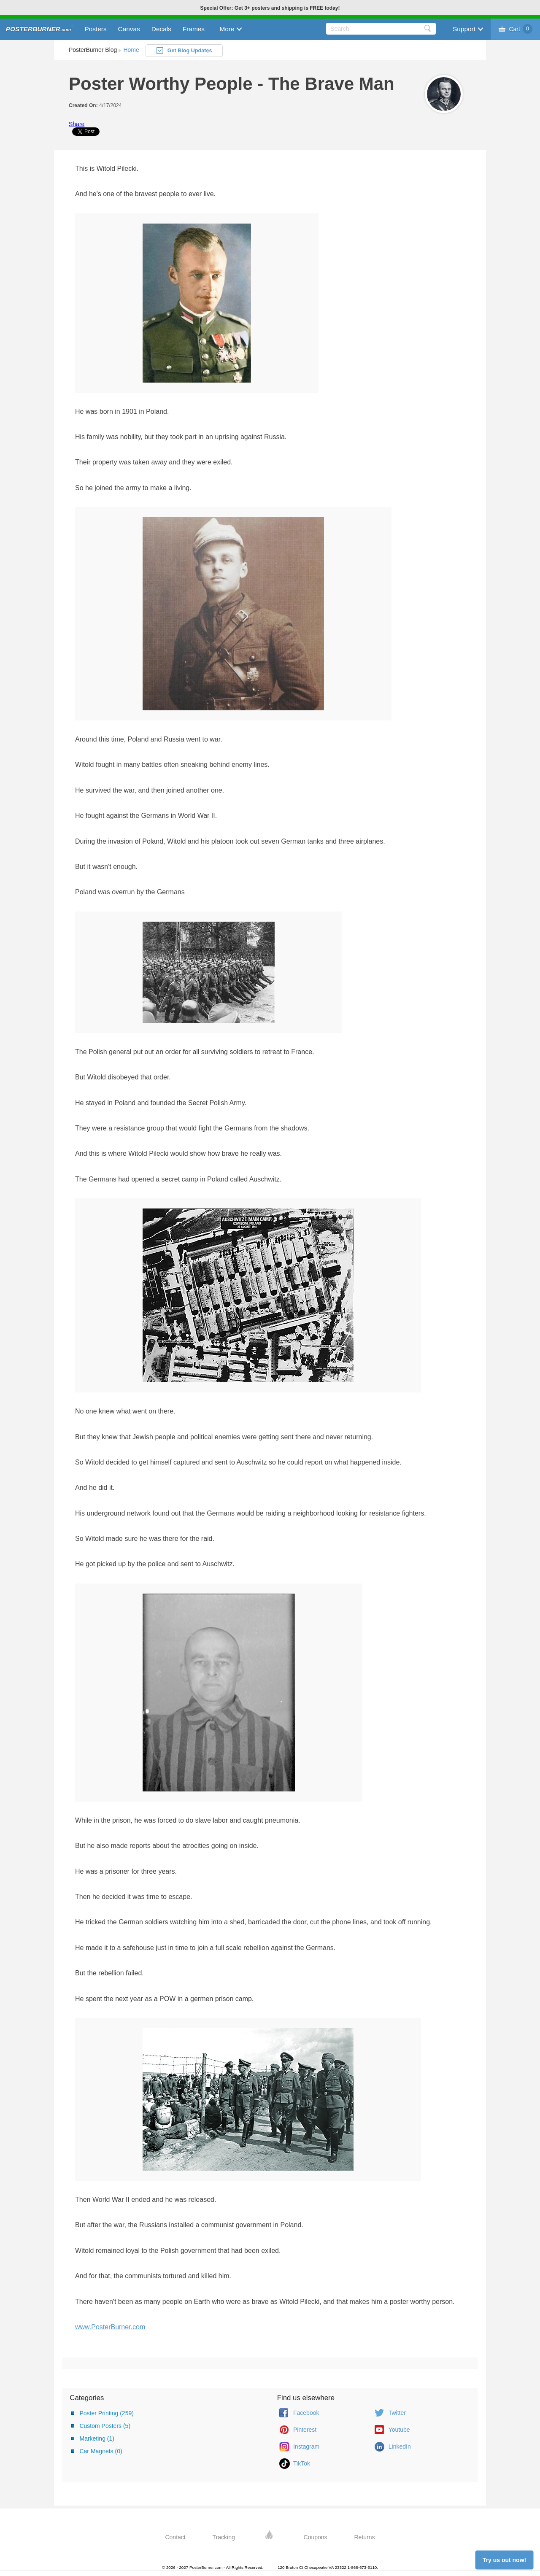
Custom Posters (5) (104, 2426)
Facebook (306, 2412)
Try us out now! (504, 2560)
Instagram (306, 2446)
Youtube (399, 2429)
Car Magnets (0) (100, 2451)
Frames (194, 28)
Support (464, 28)
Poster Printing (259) (106, 2413)
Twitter (397, 2412)
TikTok (301, 2463)
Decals (161, 28)
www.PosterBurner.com (110, 2327)
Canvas (129, 28)
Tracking (224, 2537)
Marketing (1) (96, 2438)
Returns (364, 2537)
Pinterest (304, 2429)
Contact (175, 2537)
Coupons (315, 2537)
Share (76, 124)
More (226, 28)
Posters (95, 28)
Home (131, 49)
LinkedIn (400, 2446)
